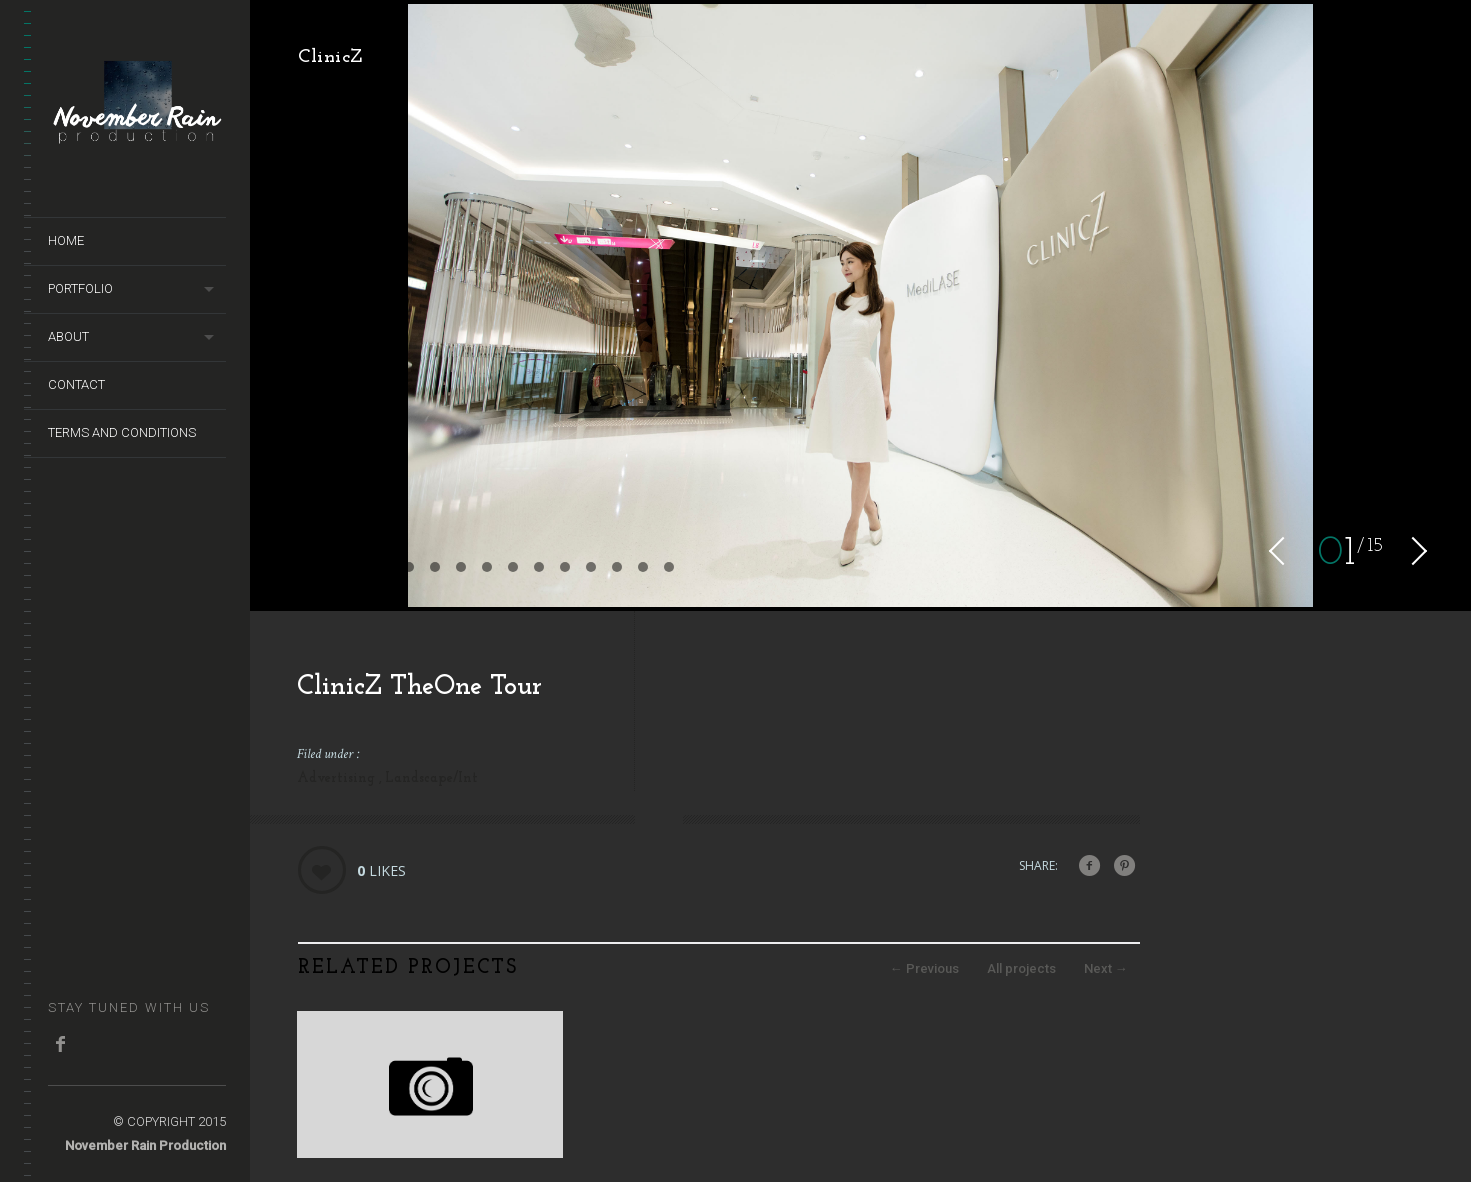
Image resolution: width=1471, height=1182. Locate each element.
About (68, 336)
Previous (924, 968)
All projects (1021, 968)
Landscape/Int (431, 778)
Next (1106, 968)
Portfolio (80, 288)
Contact (76, 384)
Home (66, 240)
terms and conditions (122, 432)
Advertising (338, 778)
